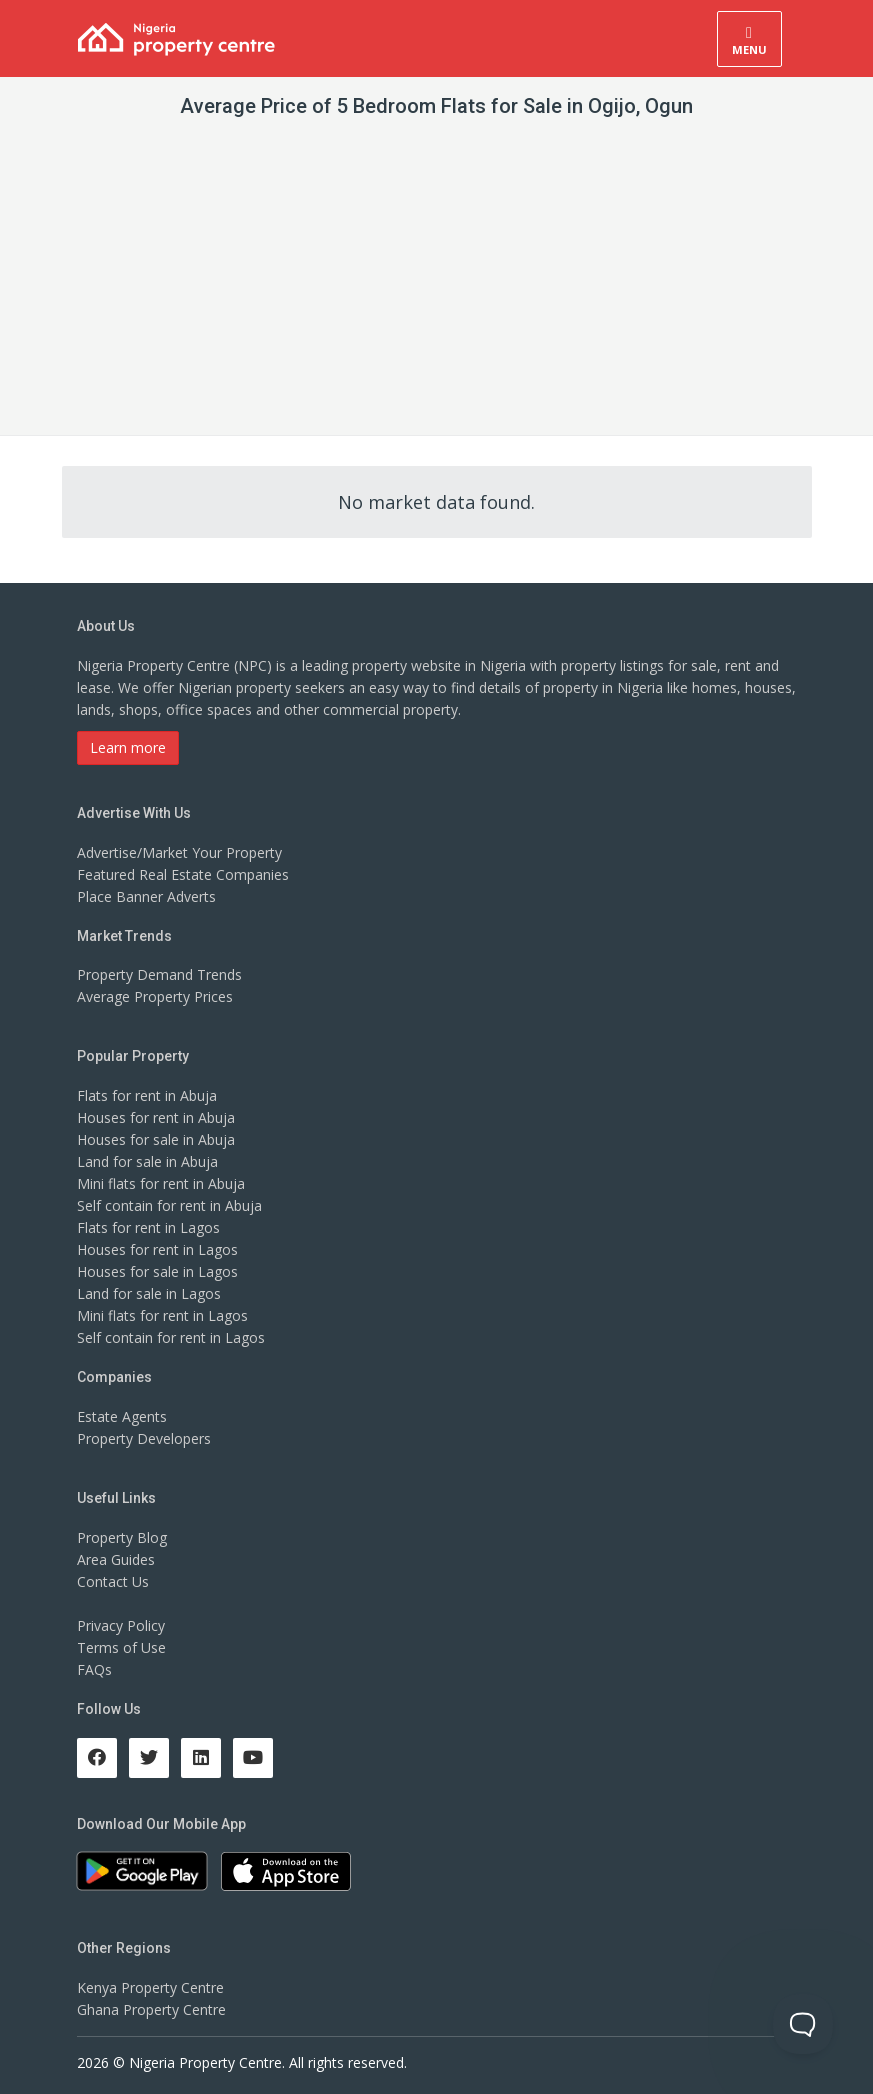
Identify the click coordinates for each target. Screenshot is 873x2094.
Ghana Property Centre (151, 2009)
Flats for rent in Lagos (148, 1227)
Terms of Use (121, 1647)
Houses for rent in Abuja (156, 1117)
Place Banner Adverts (146, 896)
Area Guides (116, 1559)
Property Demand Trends (159, 974)
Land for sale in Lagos (149, 1293)
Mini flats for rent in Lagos (162, 1315)
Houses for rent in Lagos (157, 1249)
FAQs (94, 1669)
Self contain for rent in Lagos (171, 1337)
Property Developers (144, 1438)
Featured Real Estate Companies (183, 874)
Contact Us (113, 1581)
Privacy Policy (121, 1625)
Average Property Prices (155, 996)
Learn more (128, 747)
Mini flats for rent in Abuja (161, 1183)
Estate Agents (122, 1416)
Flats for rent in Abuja (147, 1095)
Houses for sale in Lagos (157, 1271)
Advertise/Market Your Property (179, 852)
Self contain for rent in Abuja (169, 1205)
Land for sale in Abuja (147, 1161)
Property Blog (122, 1537)
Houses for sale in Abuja (156, 1139)
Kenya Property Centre (150, 1987)
